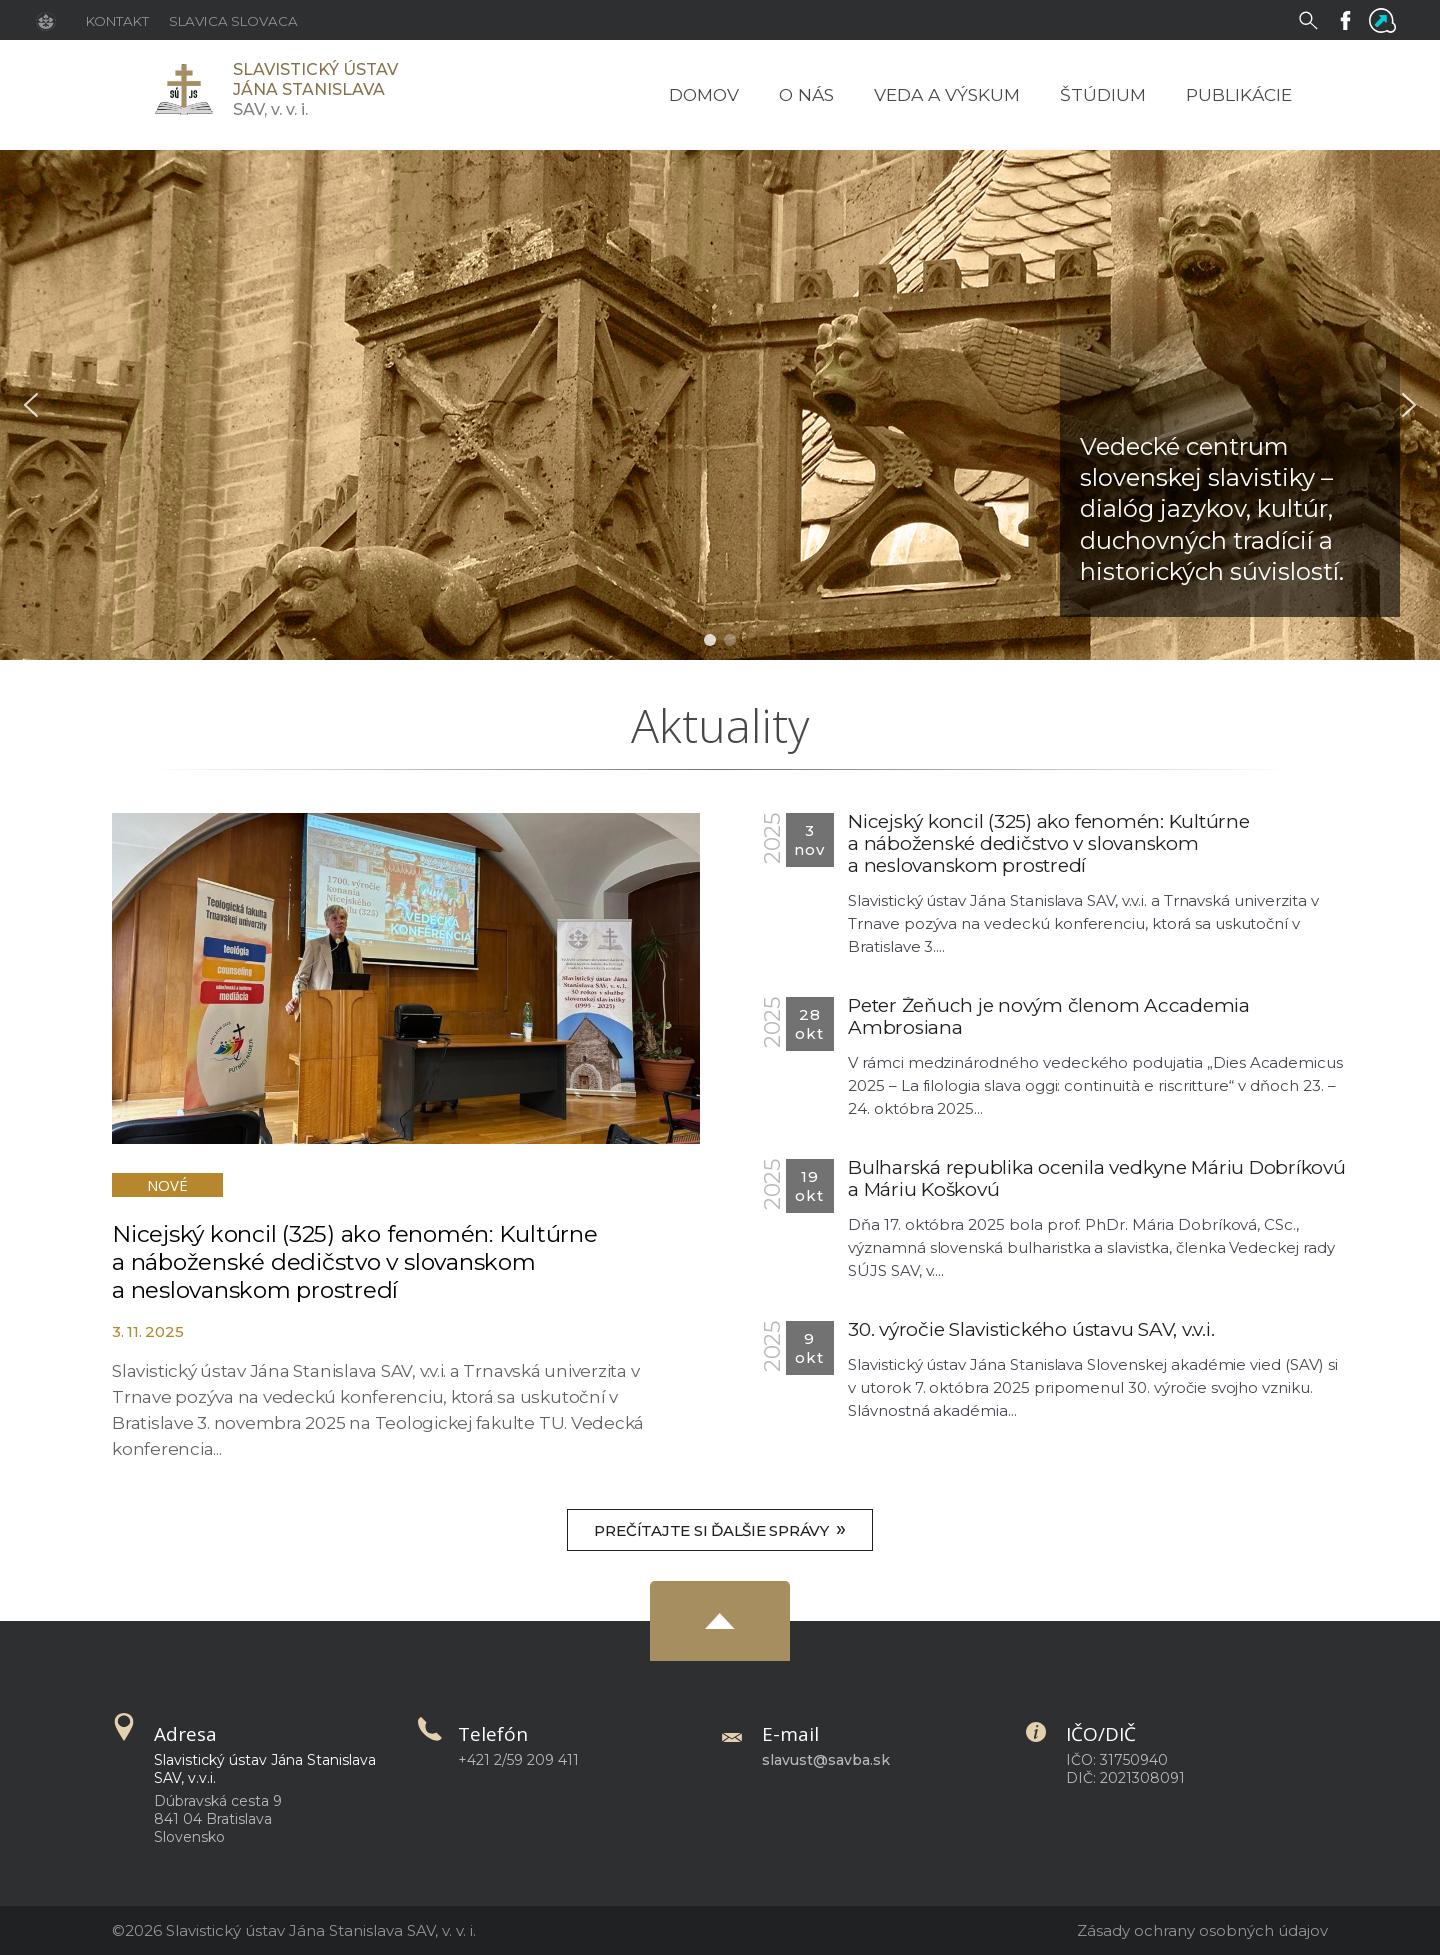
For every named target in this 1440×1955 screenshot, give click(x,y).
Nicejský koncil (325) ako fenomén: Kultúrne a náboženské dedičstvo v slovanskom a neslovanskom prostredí (355, 1262)
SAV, (315, 89)
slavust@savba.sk (826, 1760)
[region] (720, 405)
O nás (806, 94)
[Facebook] (1349, 19)
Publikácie (1239, 94)
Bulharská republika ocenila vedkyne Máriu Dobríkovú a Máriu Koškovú (1097, 1178)
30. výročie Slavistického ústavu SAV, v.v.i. (1031, 1329)
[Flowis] (1386, 19)
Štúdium (1103, 94)
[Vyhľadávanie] (1312, 19)
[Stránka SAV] (51, 20)
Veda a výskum (947, 94)
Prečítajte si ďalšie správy (719, 1529)
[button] (31, 405)
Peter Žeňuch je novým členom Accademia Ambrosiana (1049, 1016)
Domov (704, 94)
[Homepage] (183, 89)
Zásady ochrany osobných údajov (1202, 1930)
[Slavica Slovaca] (233, 20)
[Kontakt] (117, 20)
